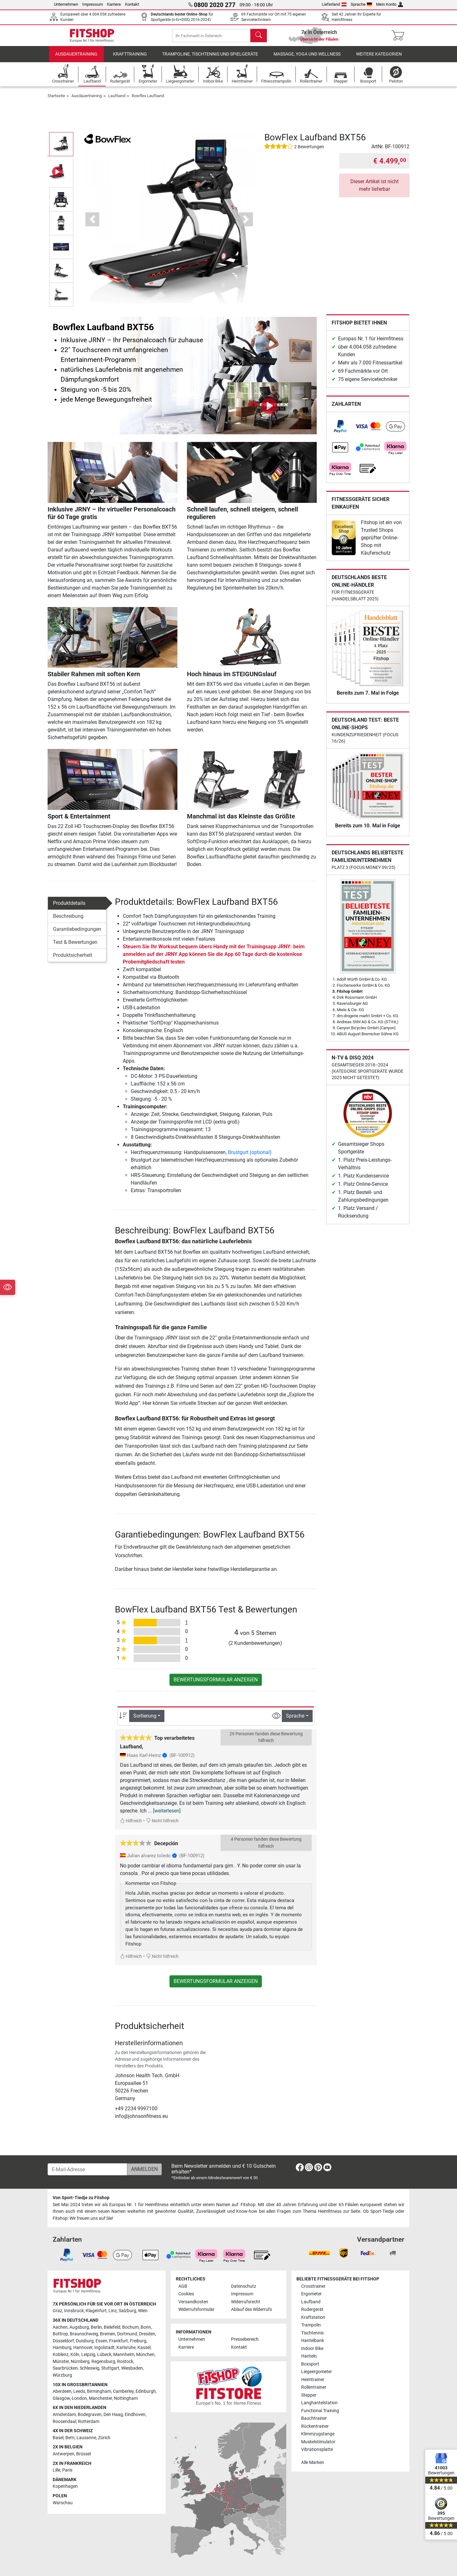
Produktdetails (69, 907)
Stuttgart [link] (110, 2368)
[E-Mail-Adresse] (87, 2169)
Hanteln (309, 2356)
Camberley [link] (123, 2391)
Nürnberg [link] (80, 2361)
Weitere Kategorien (379, 58)
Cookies (186, 2294)
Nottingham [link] (126, 2398)
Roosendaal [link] (64, 2421)
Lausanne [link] (86, 2437)
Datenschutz (243, 2286)
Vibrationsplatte (317, 2449)
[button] (92, 224)
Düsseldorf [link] (63, 2341)
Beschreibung (68, 921)
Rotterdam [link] (88, 2421)
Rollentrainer (313, 2387)
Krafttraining (130, 58)
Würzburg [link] (62, 2375)
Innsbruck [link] (74, 2310)
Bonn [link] (146, 2327)
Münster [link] (61, 2361)
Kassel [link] (143, 2347)
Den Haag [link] (113, 2414)
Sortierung (144, 1720)
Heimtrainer (312, 2379)
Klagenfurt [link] (96, 2310)
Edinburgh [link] (146, 2391)
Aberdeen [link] (62, 2391)
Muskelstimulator (318, 2442)
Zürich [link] (104, 2437)
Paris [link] (67, 2470)
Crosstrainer (313, 2286)
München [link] (145, 2354)
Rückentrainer (315, 2426)
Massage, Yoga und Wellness (307, 58)
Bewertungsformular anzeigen (216, 1684)
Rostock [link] (125, 2361)
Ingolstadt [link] (104, 2347)
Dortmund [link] (127, 2334)
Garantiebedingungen (77, 934)
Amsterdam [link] (64, 2414)
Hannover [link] (82, 2347)
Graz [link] (57, 2310)
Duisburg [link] (85, 2341)
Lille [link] (56, 2470)
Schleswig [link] (89, 2368)
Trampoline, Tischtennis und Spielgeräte (210, 58)
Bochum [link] (130, 2327)
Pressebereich (245, 2339)
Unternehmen (66, 4)
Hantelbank (312, 2340)
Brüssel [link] (83, 2454)
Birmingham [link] (99, 2391)
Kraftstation (313, 2317)
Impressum (92, 4)
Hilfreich (131, 1825)
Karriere (114, 4)
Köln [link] (74, 2354)
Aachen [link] (60, 2327)
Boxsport (310, 2364)
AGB (182, 2286)
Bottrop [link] (60, 2334)
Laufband (116, 100)
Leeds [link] (79, 2391)
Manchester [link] (100, 2398)
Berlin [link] (96, 2327)
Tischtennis (312, 2333)
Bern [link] (70, 2437)
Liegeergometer (316, 2371)
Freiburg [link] (138, 2341)
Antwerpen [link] (63, 2454)
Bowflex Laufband (148, 100)
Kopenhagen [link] (65, 2486)
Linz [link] (113, 2310)
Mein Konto (389, 4)
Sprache (361, 4)
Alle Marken (312, 2462)
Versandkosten (193, 2302)
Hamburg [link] (62, 2347)
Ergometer (311, 2294)
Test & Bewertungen (75, 947)
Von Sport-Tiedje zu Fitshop (81, 2197)
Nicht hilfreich (162, 1825)
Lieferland (334, 4)
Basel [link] (58, 2437)
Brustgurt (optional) (250, 1157)
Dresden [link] (147, 2334)
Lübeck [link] (104, 2354)
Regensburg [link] (103, 2361)
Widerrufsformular (196, 2309)
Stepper (308, 2395)
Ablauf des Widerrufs (251, 2309)
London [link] (79, 2398)
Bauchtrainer (314, 2418)
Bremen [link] (107, 2334)
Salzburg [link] (127, 2310)
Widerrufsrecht (245, 2302)
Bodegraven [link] (90, 2414)
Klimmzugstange (317, 2434)
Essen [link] (101, 2341)
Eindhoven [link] (135, 2414)
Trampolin (311, 2325)
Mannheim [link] (123, 2354)
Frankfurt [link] (118, 2341)
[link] (340, 431)
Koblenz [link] (61, 2354)
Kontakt (132, 4)
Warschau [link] (63, 2503)
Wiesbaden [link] (132, 2368)
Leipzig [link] (88, 2354)
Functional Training (320, 2410)
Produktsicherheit (72, 960)
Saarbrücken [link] (65, 2368)
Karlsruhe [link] (126, 2347)
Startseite (56, 100)
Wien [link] (143, 2310)
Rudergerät (312, 2309)
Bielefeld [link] (112, 2327)
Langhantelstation (319, 2403)
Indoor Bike (312, 2348)
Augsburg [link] (79, 2327)
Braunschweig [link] (84, 2334)
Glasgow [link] (61, 2398)
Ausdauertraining (76, 58)
